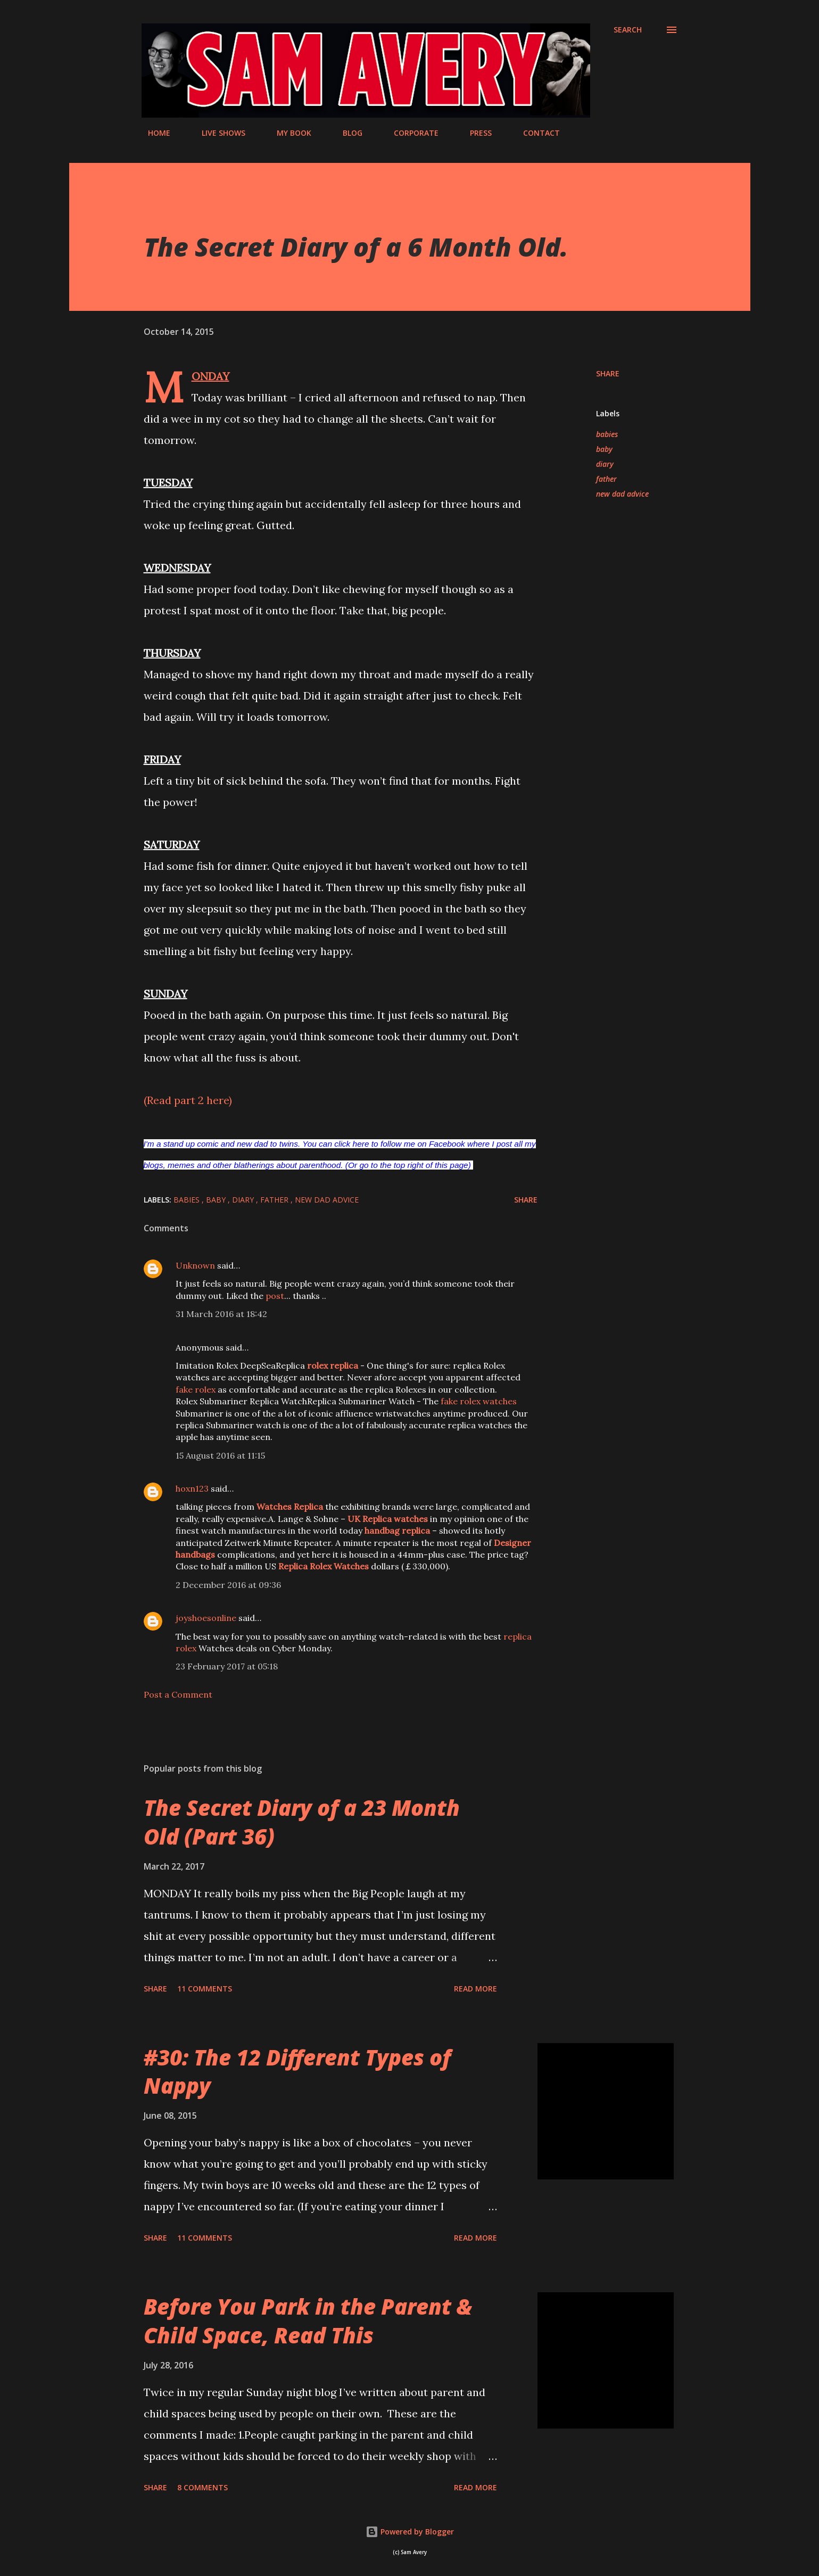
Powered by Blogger (410, 2531)
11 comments (204, 1989)
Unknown (195, 1265)
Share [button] (607, 373)
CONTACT (535, 133)
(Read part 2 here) (188, 1100)
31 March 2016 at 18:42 (221, 1313)
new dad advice (622, 494)
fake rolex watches (479, 1401)
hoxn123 (192, 1488)
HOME (153, 133)
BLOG (346, 133)
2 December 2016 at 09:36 (228, 1584)
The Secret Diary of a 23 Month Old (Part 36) (302, 1821)
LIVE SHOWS (217, 133)
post (275, 1295)
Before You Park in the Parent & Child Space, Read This (308, 2320)
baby (604, 449)
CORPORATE (409, 133)
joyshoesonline (206, 1617)
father (606, 479)
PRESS (474, 133)
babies (607, 434)
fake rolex (196, 1389)
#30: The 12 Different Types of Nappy (297, 2071)
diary (605, 464)
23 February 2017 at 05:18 (227, 1666)
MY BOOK (287, 133)
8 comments (202, 2487)
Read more (475, 1989)
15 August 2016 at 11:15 (220, 1455)
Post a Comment (178, 1694)
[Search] (628, 29)
